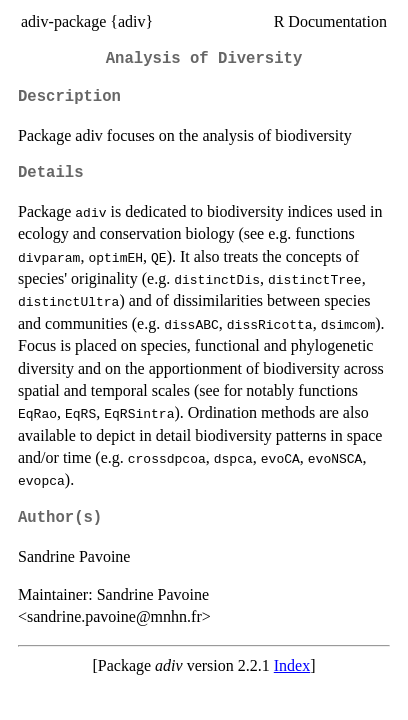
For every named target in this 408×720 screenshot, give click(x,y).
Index (292, 665)
